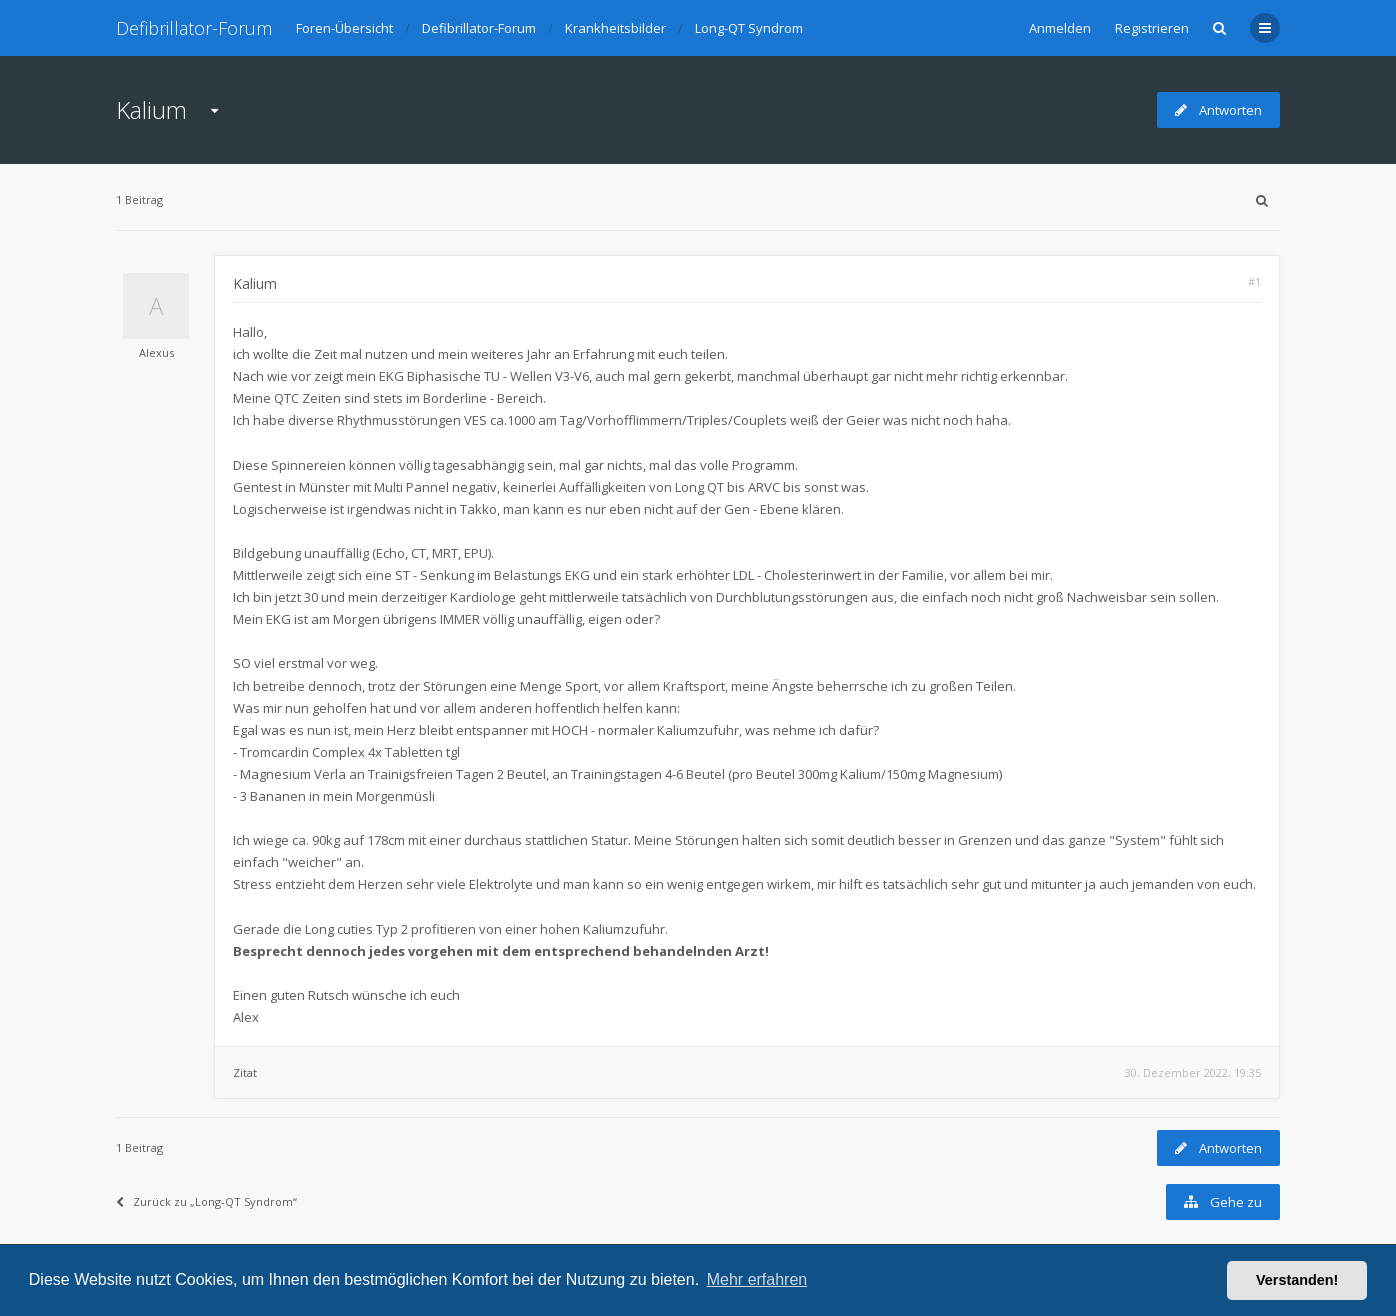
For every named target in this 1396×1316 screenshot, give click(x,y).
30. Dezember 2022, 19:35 (1193, 1072)
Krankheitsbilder (615, 28)
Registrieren (1152, 28)
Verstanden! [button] (1297, 1280)
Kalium (151, 109)
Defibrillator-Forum (194, 28)
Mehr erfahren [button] (757, 1279)
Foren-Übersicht (344, 28)
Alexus (156, 352)
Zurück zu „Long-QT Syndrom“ (206, 1201)
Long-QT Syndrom (749, 28)
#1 (1254, 281)
